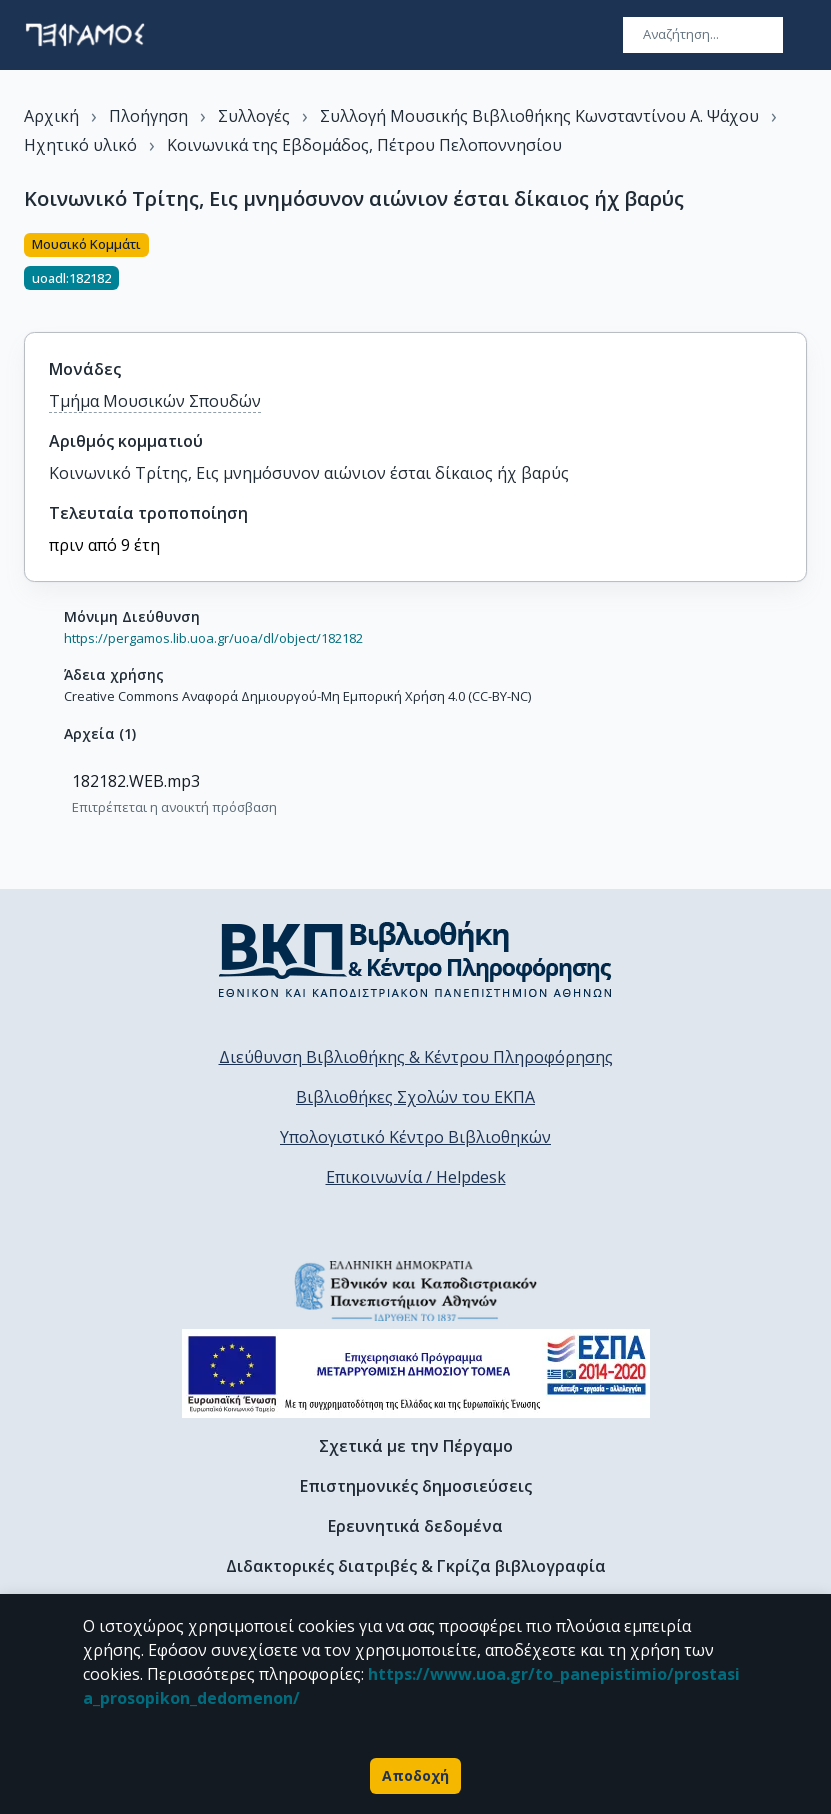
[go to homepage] (85, 35)
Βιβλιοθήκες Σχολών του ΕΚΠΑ (415, 1097)
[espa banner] (416, 1373)
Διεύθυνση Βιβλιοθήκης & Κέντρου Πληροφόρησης (416, 1057)
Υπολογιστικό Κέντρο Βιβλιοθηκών (415, 1137)
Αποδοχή (415, 1776)
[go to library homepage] (415, 959)
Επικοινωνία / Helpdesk (416, 1177)
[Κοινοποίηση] (799, 271)
